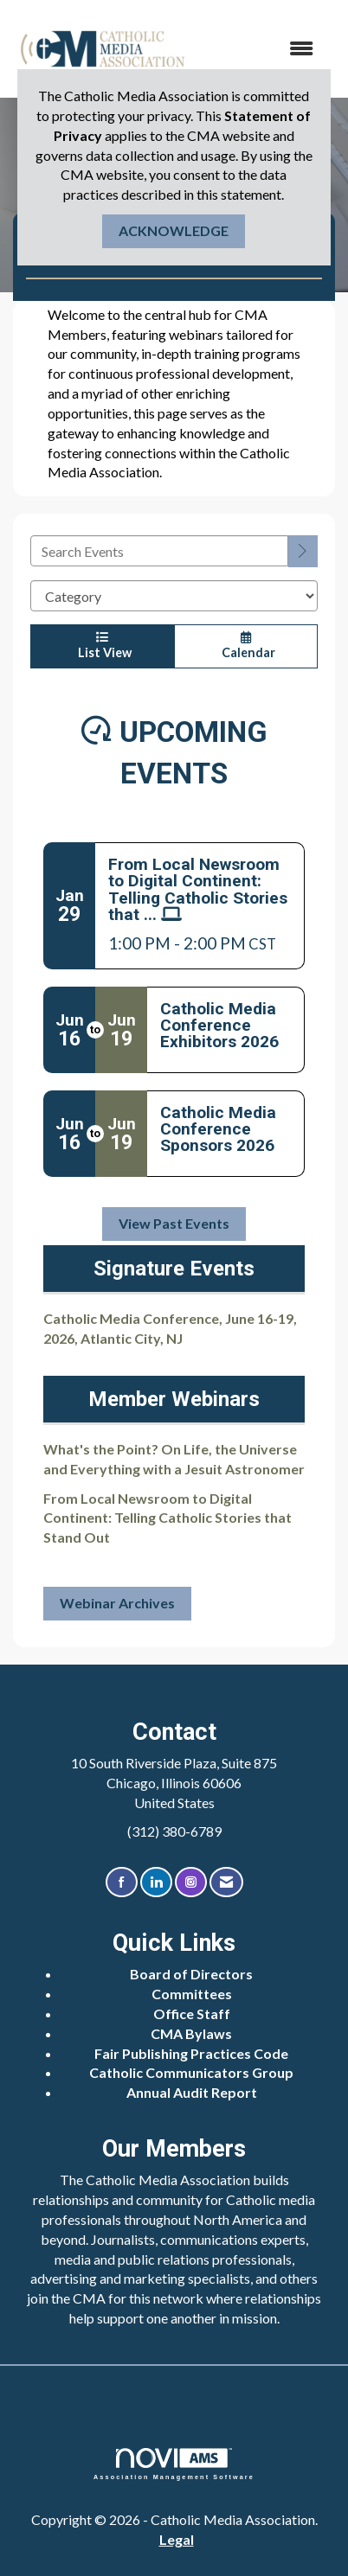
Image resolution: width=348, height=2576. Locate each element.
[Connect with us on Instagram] (191, 1882)
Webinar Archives (117, 1603)
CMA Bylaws (191, 2033)
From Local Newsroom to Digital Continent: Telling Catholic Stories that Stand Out (167, 1518)
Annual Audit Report (191, 2092)
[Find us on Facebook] (122, 1882)
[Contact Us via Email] (226, 1882)
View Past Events (174, 1223)
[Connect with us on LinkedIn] (156, 1882)
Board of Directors (191, 1974)
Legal (176, 2539)
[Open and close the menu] (261, 48)
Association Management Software (174, 2464)
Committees (191, 1993)
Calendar (246, 645)
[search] (303, 551)
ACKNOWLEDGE (174, 230)
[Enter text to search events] (159, 550)
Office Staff (191, 2013)
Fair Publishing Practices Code (191, 2053)
